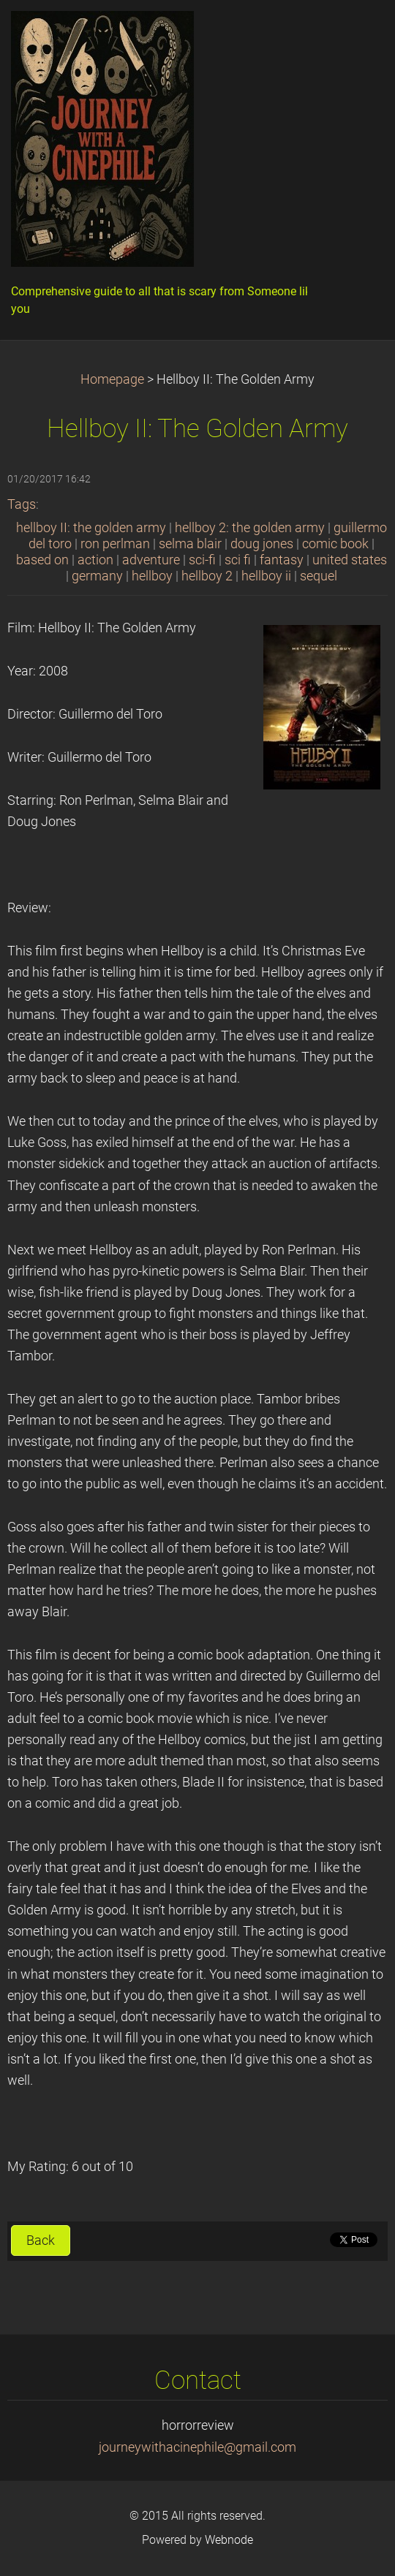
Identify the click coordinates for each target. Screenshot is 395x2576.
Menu (355, 33)
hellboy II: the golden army (91, 527)
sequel (318, 576)
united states (349, 560)
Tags (21, 504)
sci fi (238, 560)
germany (97, 576)
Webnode (229, 2540)
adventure (151, 560)
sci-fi (202, 560)
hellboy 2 (207, 576)
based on (42, 560)
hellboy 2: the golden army (250, 527)
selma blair (190, 544)
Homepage (112, 379)
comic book (335, 544)
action (95, 560)
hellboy (152, 576)
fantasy (282, 560)
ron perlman (115, 544)
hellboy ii (266, 576)
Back (40, 2240)
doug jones (261, 544)
